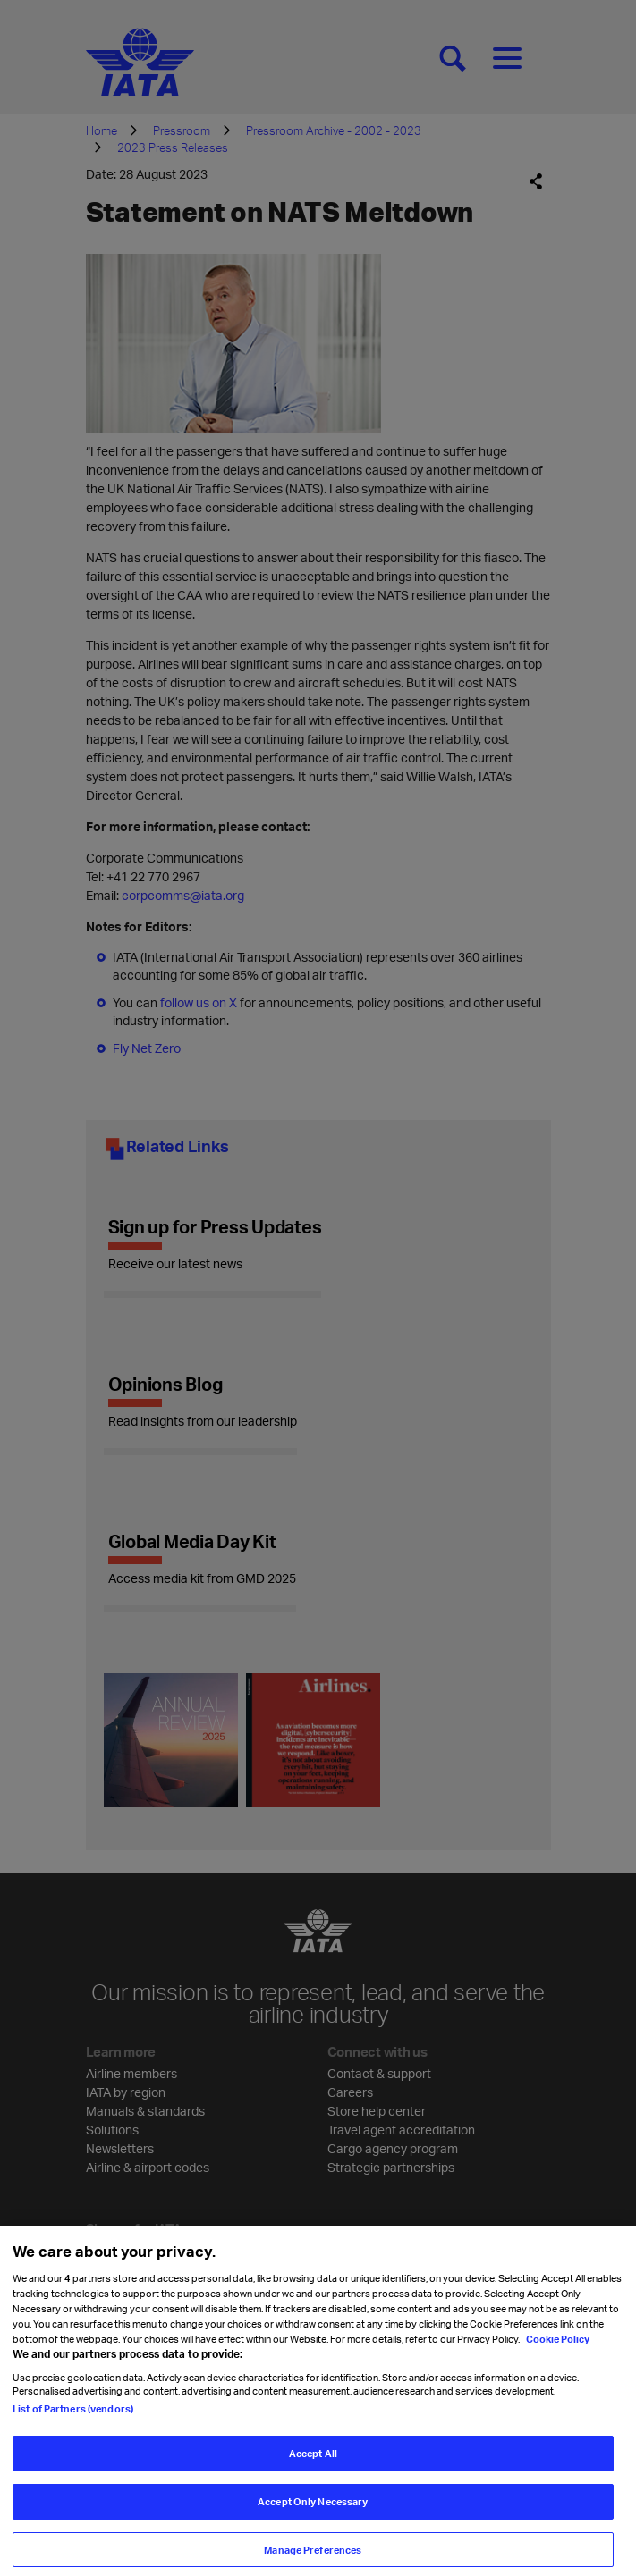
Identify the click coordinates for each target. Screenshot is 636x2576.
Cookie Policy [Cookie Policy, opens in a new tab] (556, 2350)
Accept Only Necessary (313, 2513)
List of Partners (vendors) (73, 2420)
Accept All (313, 2464)
